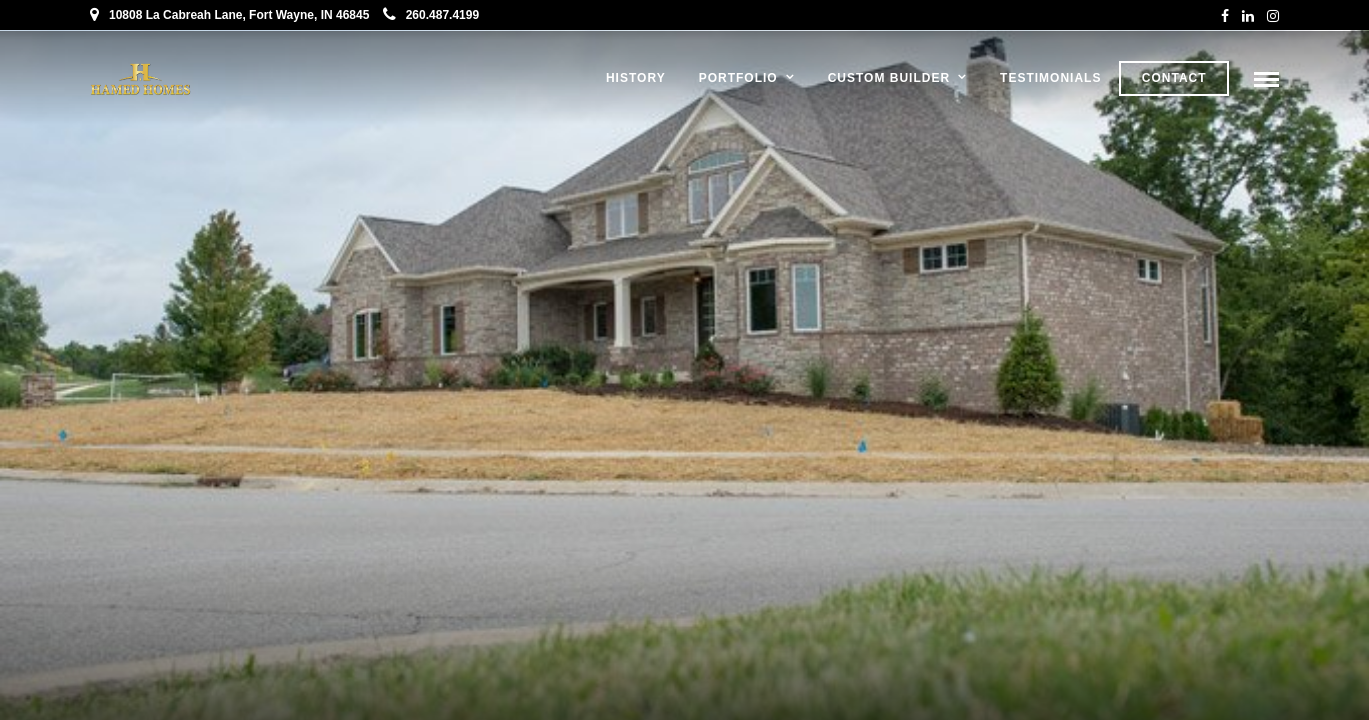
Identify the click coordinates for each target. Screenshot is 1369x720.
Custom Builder (889, 78)
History (636, 78)
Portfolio (738, 78)
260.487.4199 (431, 15)
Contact (1174, 78)
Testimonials (1050, 78)
